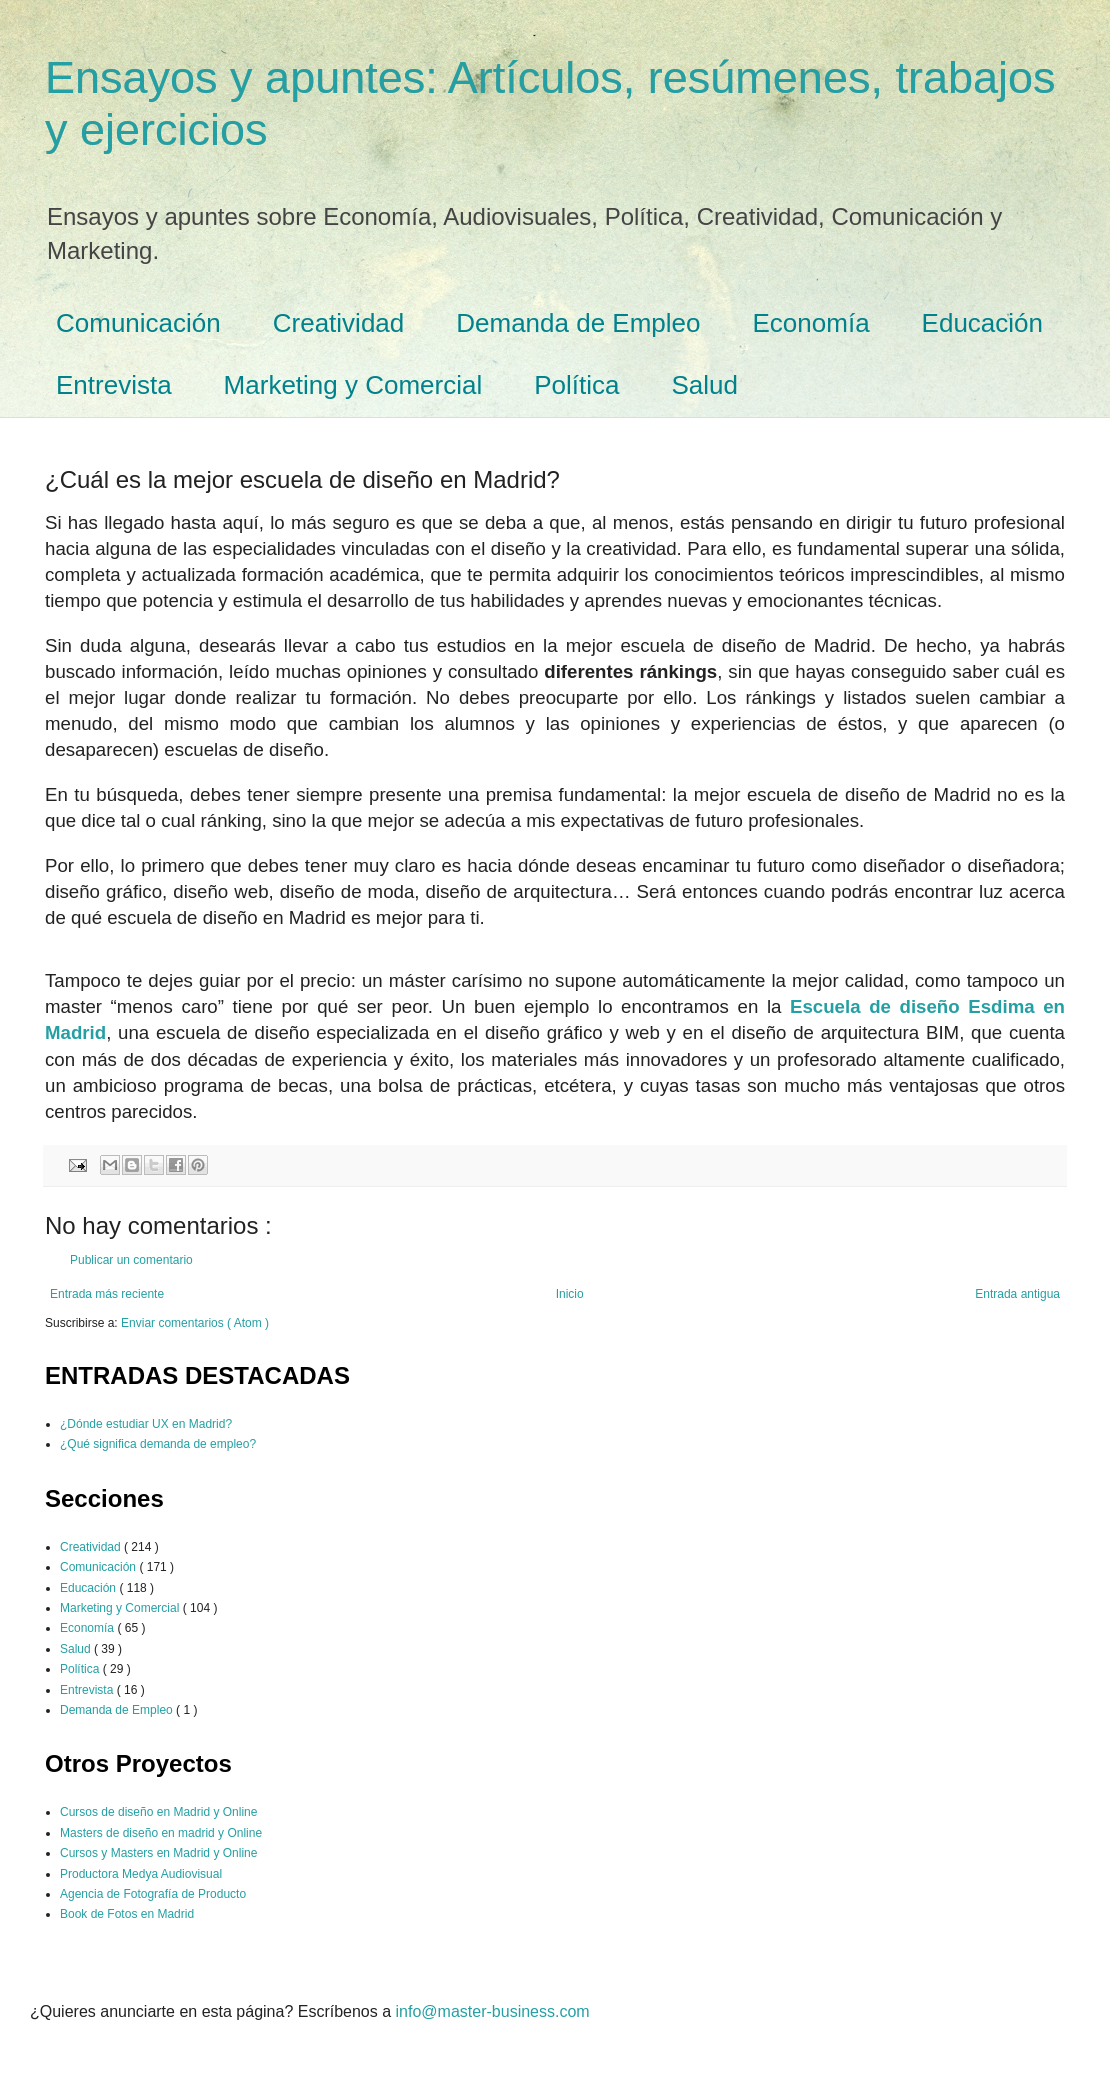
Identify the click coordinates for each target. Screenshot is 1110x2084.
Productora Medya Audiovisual (141, 1874)
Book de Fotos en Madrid (127, 1914)
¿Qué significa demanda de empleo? (158, 1444)
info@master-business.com (493, 2011)
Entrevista (114, 385)
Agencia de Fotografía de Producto (153, 1894)
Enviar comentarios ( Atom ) (195, 1323)
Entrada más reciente (107, 1294)
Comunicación (138, 323)
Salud (705, 385)
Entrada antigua (1017, 1294)
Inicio (570, 1294)
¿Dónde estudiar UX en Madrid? (146, 1424)
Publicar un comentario (131, 1260)
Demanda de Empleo (578, 323)
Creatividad (339, 323)
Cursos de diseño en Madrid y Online (158, 1812)
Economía (811, 323)
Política (576, 385)
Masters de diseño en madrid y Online (161, 1833)
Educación (982, 323)
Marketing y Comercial (353, 385)
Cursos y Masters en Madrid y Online (158, 1853)
